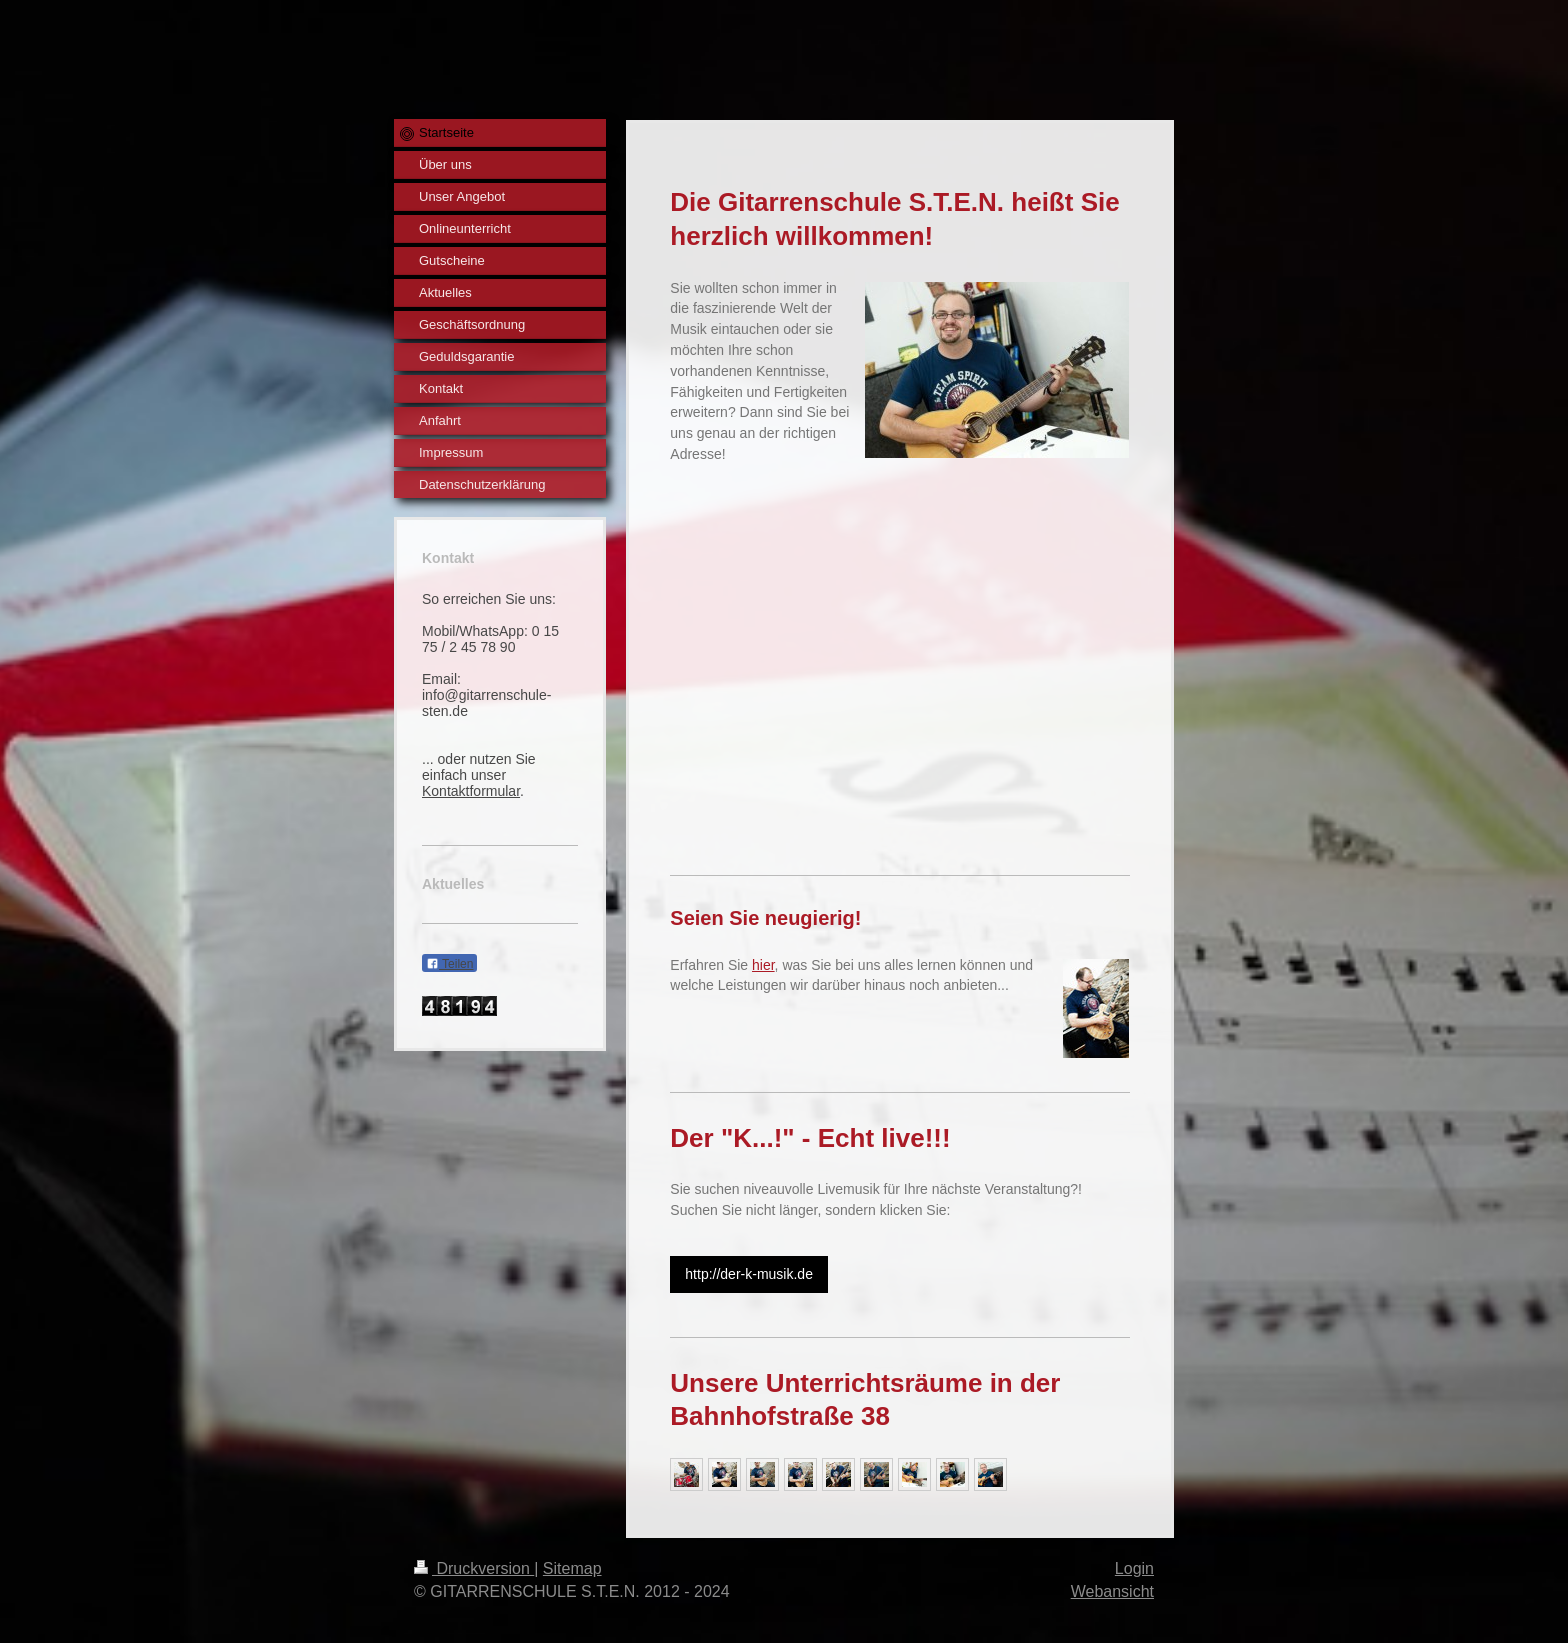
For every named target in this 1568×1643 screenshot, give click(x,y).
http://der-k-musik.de (749, 1274)
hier (763, 965)
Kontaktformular (471, 791)
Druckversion (474, 1568)
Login (1134, 1568)
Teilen (449, 964)
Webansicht (1112, 1591)
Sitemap (572, 1568)
